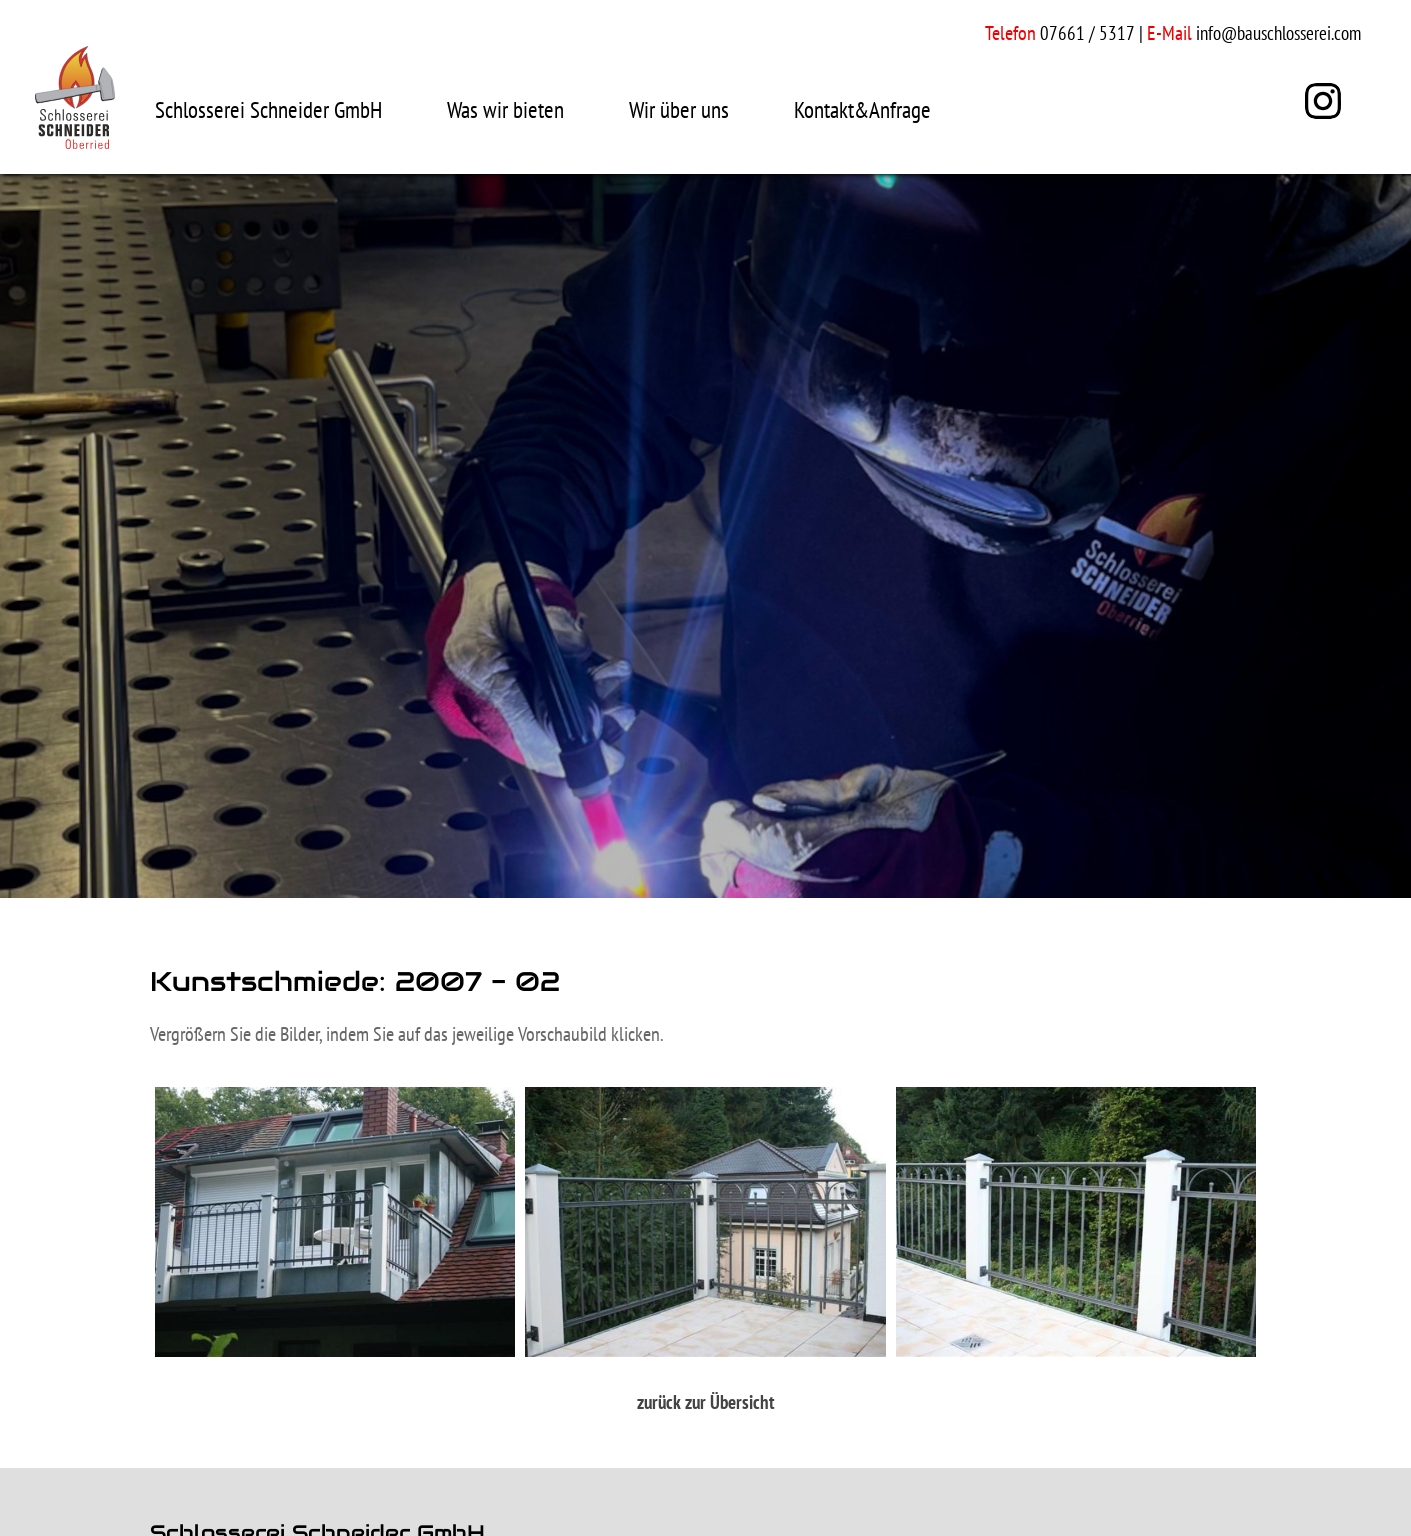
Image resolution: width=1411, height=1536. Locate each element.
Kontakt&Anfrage (862, 109)
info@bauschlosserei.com (1278, 33)
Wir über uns (679, 109)
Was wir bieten (505, 109)
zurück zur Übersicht (706, 1402)
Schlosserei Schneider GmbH (268, 109)
